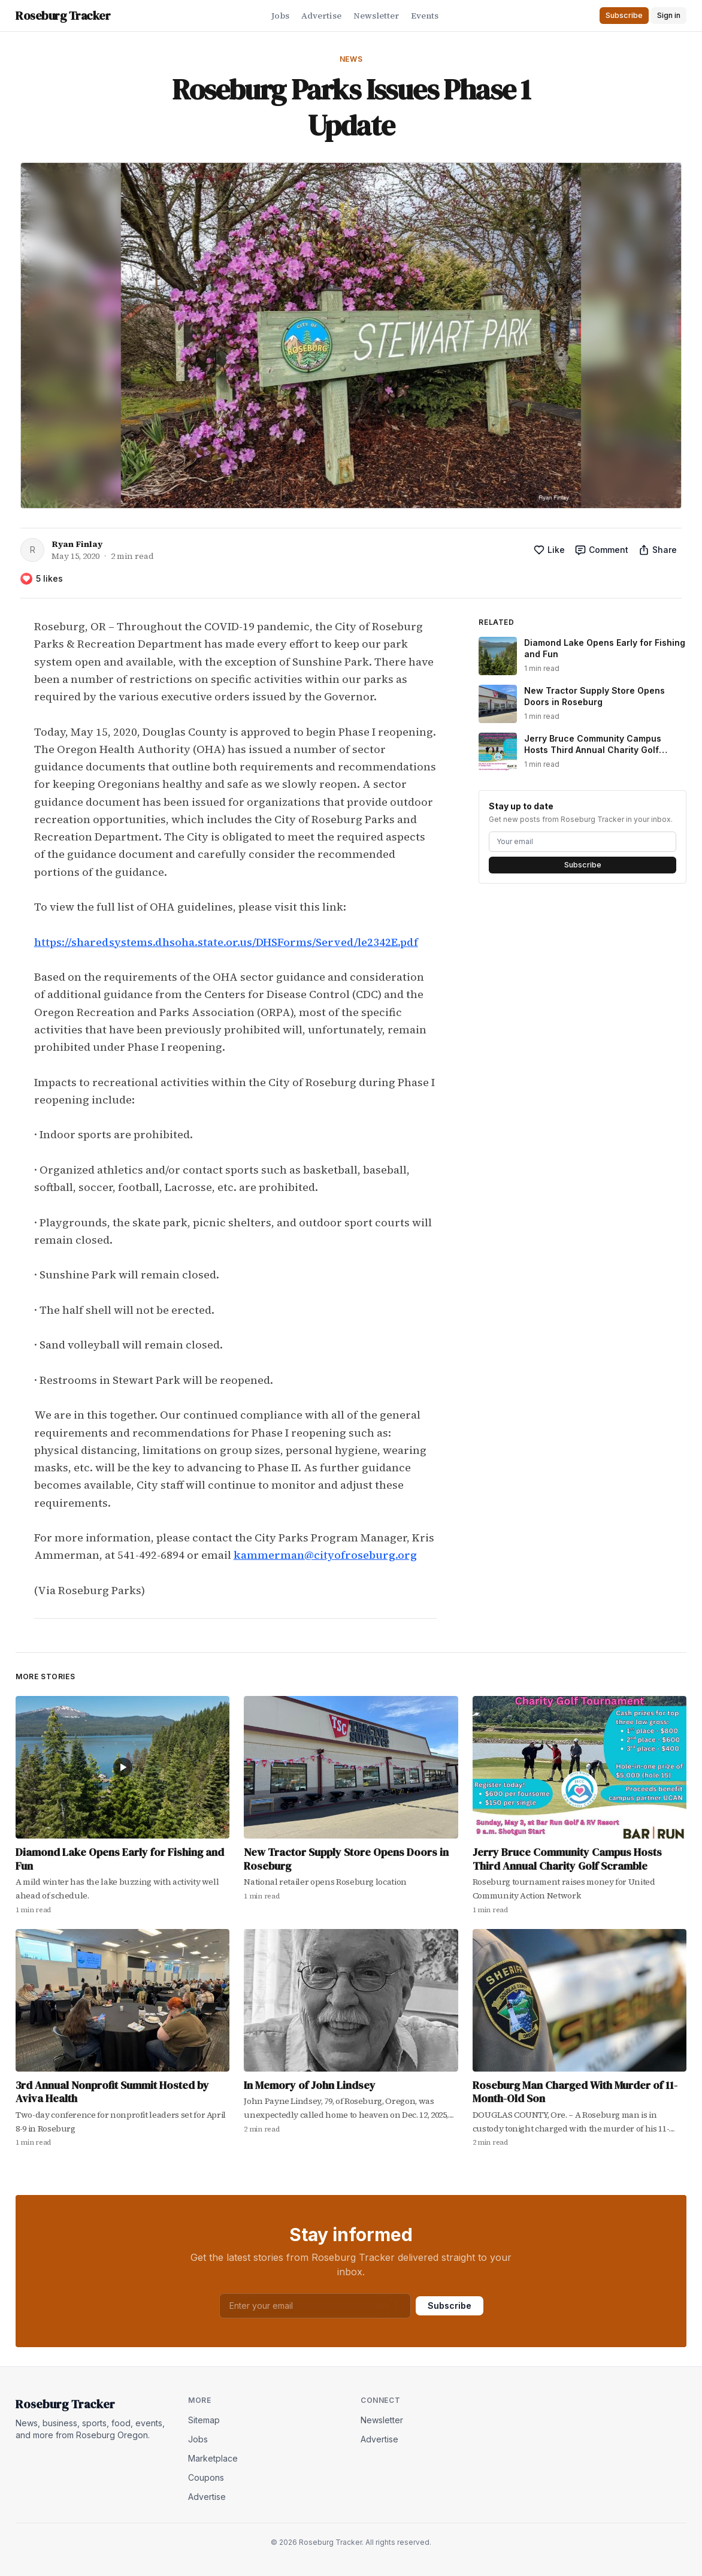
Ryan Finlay (77, 544)
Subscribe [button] (624, 15)
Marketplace (213, 2458)
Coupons (206, 2477)
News (351, 59)
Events (424, 16)
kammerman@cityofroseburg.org (325, 1554)
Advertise (321, 16)
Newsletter (376, 16)
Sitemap (204, 2420)
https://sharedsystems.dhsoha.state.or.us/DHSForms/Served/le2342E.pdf (226, 942)
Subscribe (582, 864)
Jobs (280, 16)
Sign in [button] (668, 15)
